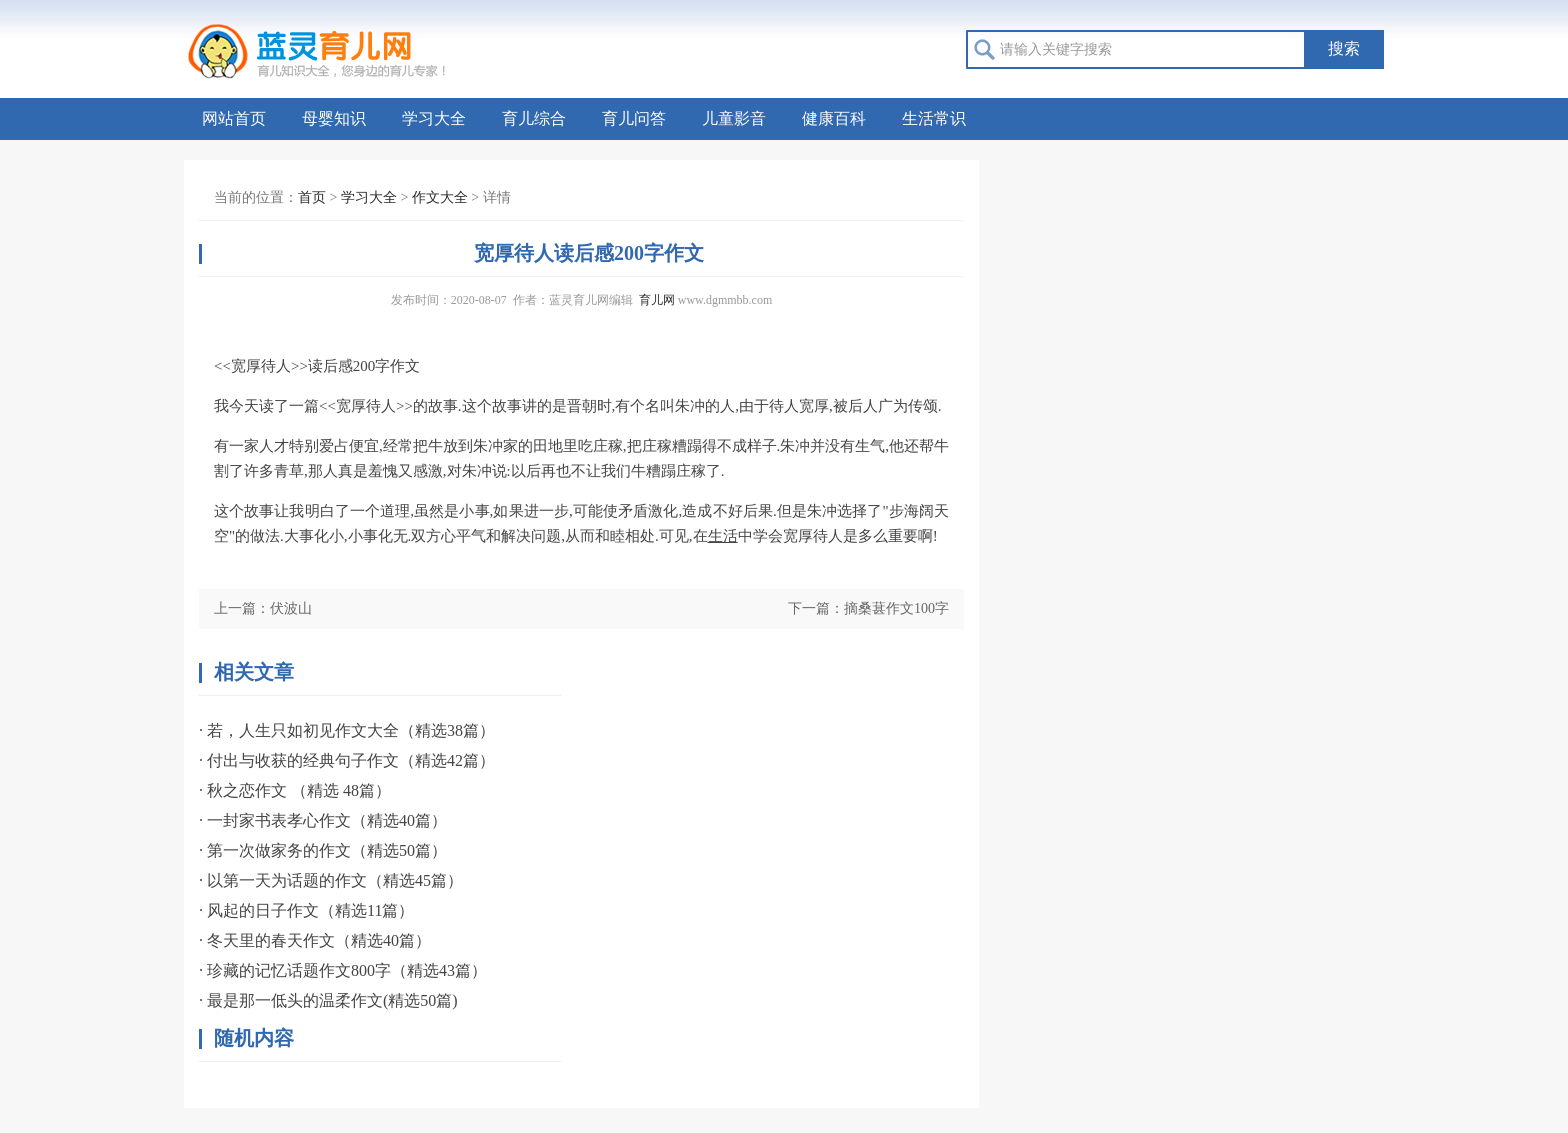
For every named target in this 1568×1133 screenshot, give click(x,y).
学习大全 (434, 118)
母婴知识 (334, 118)
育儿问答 (634, 118)
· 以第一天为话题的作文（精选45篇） (331, 880)
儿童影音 (734, 118)
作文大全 (440, 197)
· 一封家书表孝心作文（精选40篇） (323, 820)
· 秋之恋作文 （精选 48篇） (295, 790)
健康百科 (834, 118)
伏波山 (291, 608)
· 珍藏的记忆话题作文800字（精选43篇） (343, 970)
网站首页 (234, 118)
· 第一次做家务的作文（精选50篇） (323, 850)
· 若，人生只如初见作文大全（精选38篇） (347, 730)
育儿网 (657, 300)
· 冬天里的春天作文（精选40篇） (315, 940)
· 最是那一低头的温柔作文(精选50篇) (328, 1000)
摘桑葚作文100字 (896, 608)
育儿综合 (534, 118)
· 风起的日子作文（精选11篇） (306, 910)
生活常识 (934, 118)
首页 (312, 197)
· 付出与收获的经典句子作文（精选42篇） (347, 760)
